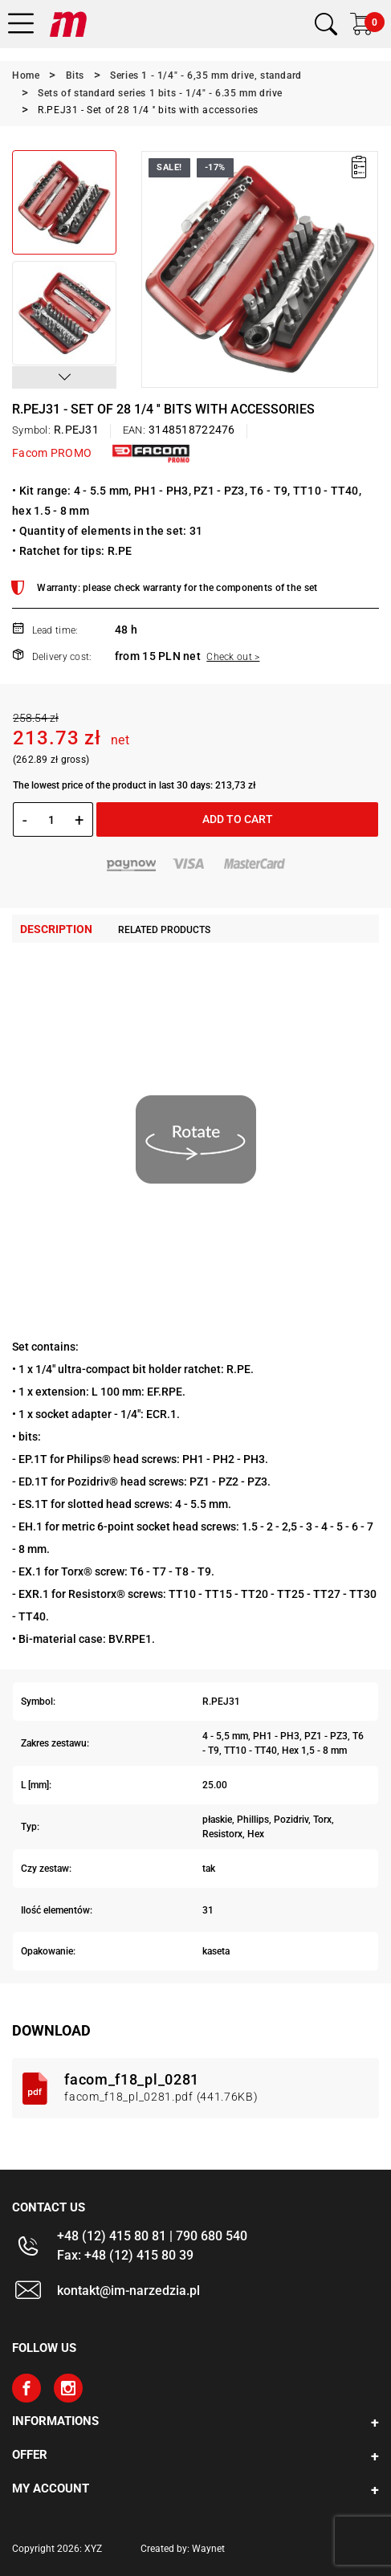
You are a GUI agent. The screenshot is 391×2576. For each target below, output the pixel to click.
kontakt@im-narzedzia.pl (128, 2290)
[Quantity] (51, 820)
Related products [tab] (164, 929)
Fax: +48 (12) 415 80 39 (125, 2255)
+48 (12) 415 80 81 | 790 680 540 (152, 2236)
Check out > (232, 656)
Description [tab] (56, 929)
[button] (64, 377)
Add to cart (237, 819)
